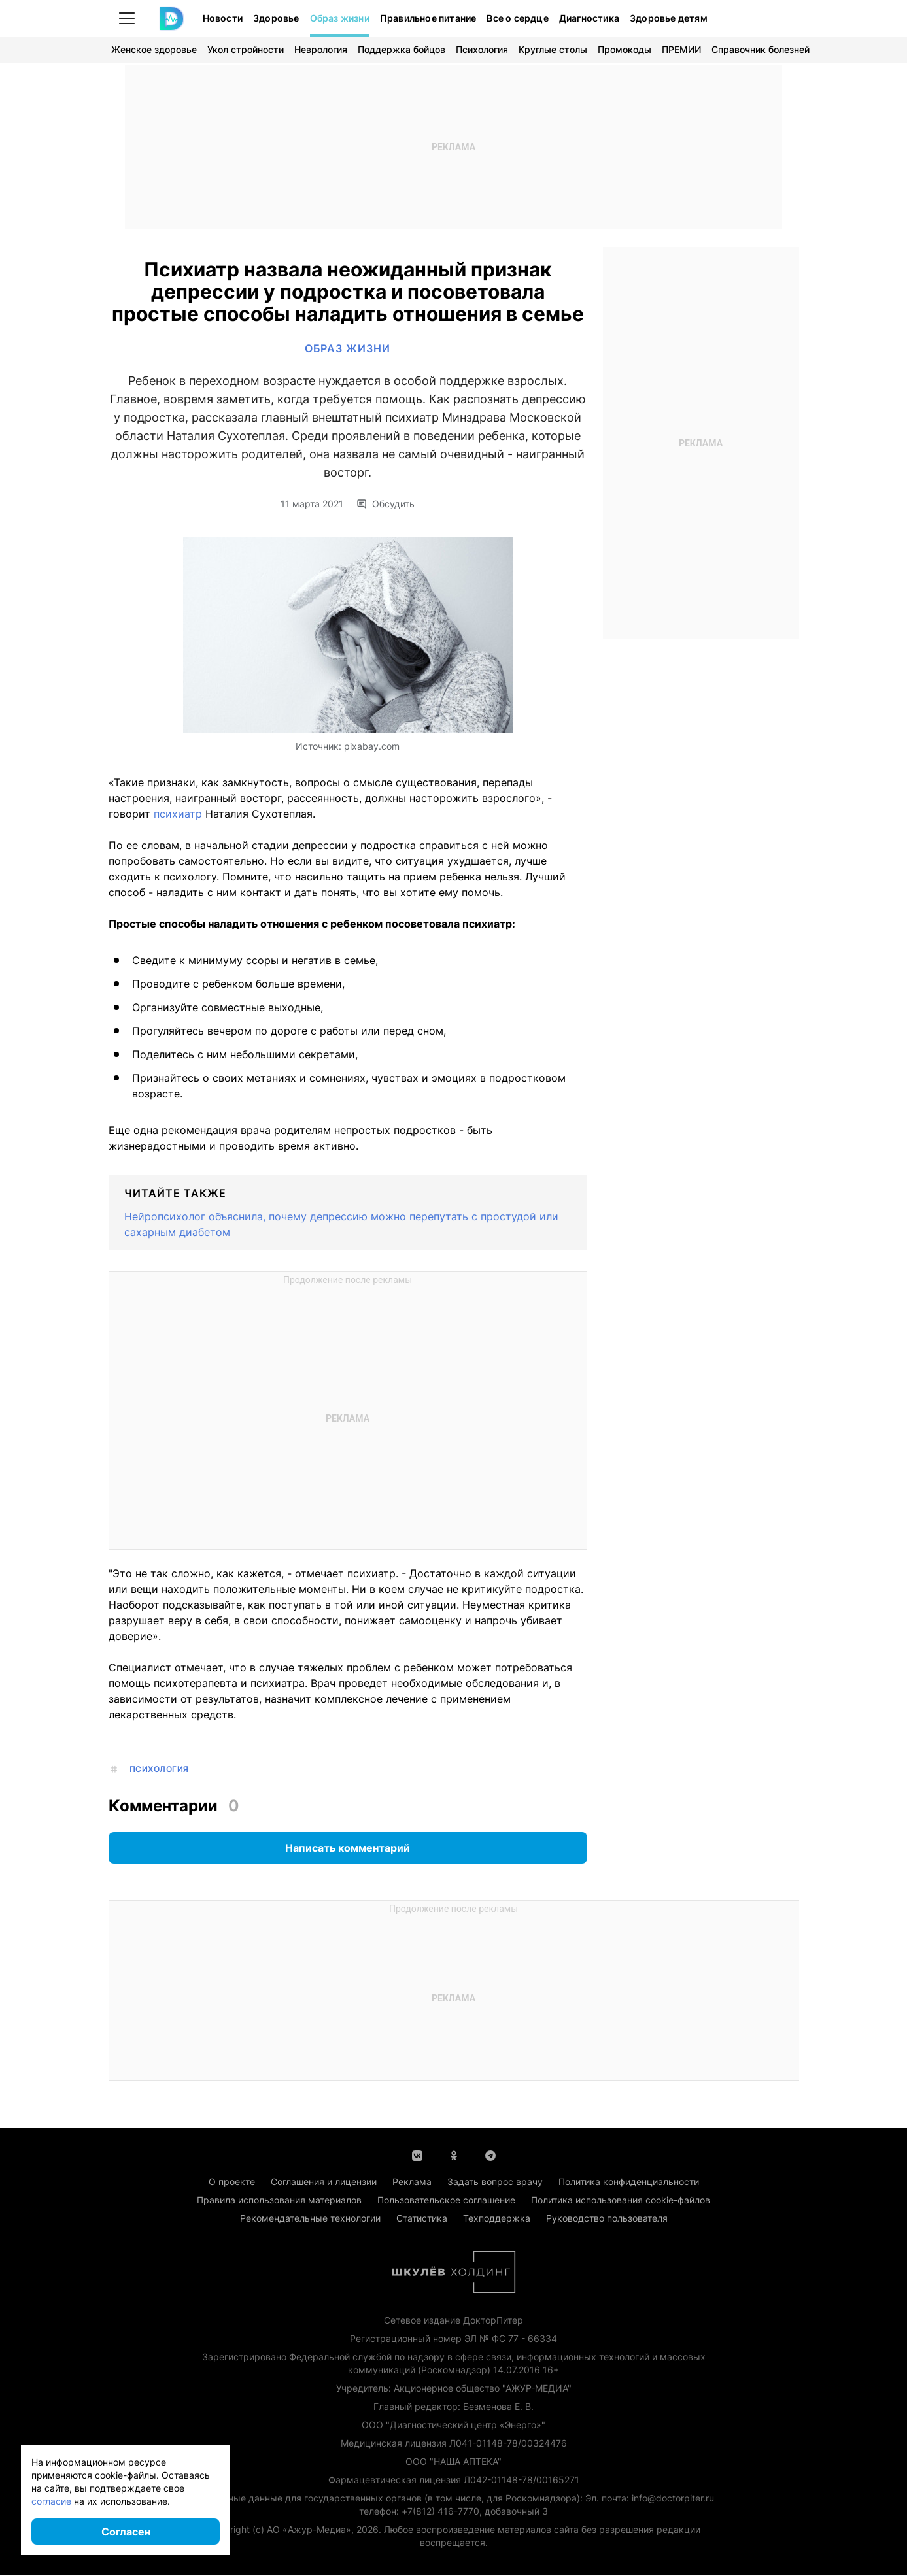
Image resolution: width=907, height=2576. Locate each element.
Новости (223, 18)
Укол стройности (245, 49)
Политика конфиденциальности (628, 2182)
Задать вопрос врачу (495, 2182)
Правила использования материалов (279, 2200)
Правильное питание (428, 18)
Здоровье (276, 18)
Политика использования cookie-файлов (620, 2200)
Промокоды (624, 49)
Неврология (320, 49)
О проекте (232, 2182)
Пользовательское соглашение (446, 2200)
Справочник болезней (760, 49)
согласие (51, 2501)
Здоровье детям (669, 18)
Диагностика (589, 18)
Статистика (421, 2218)
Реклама (412, 2182)
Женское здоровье (154, 49)
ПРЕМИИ (681, 49)
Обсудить (385, 504)
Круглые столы (553, 49)
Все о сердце (517, 18)
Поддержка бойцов (401, 49)
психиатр (179, 814)
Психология (482, 49)
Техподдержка (496, 2218)
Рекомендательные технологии (310, 2218)
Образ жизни (339, 18)
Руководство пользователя (607, 2218)
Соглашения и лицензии (324, 2182)
